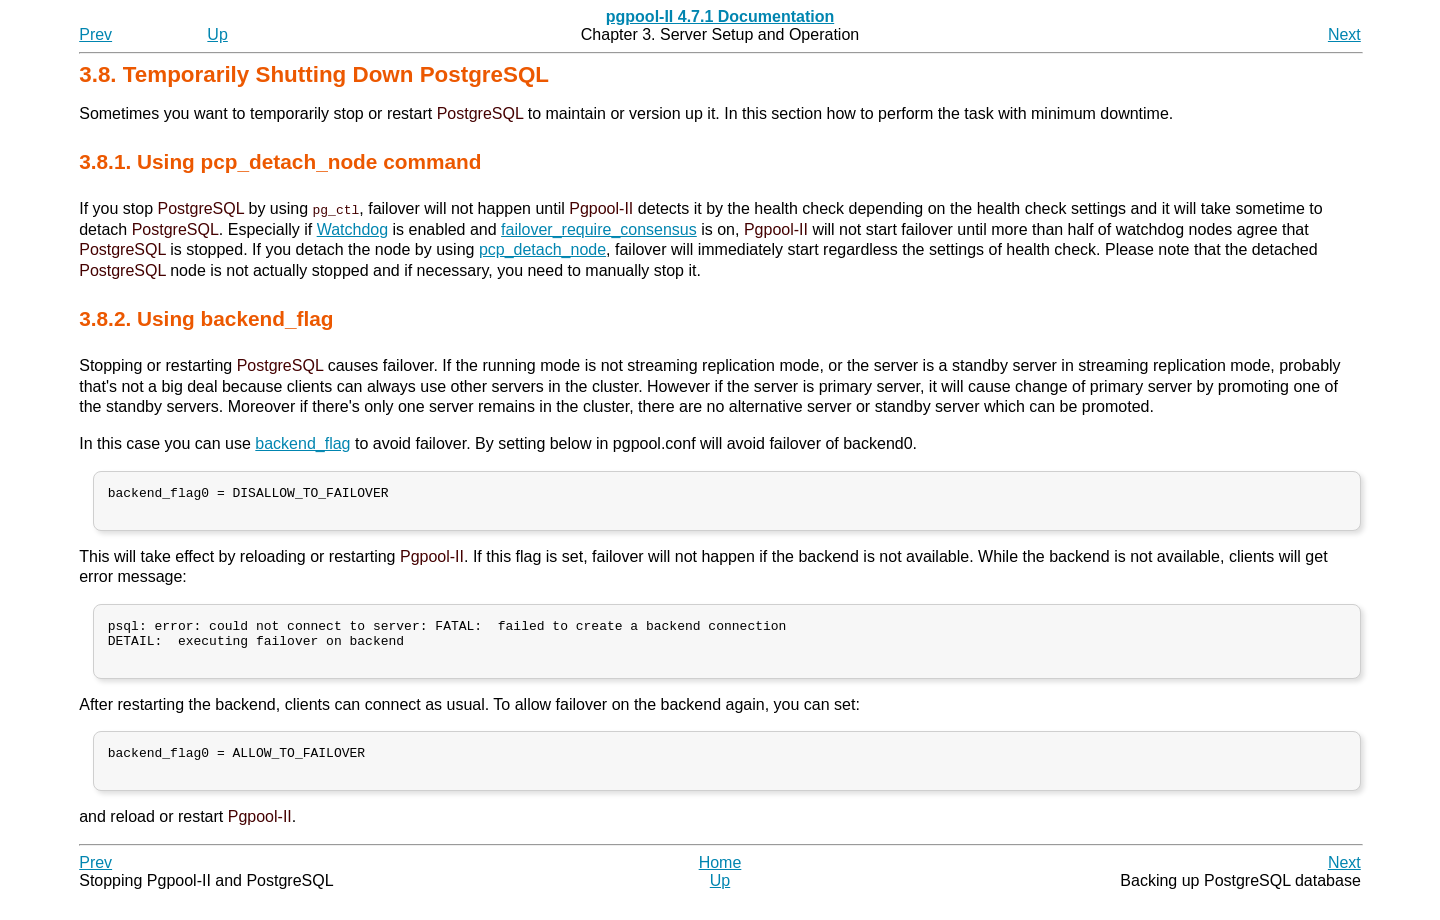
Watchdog (352, 229)
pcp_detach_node (542, 249)
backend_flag (302, 443)
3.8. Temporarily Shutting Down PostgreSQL (314, 74)
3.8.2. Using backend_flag (206, 318)
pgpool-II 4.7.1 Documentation (720, 16)
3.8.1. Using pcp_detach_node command (280, 161)
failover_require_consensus (599, 229)
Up (217, 34)
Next (1344, 34)
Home (720, 884)
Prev (95, 34)
